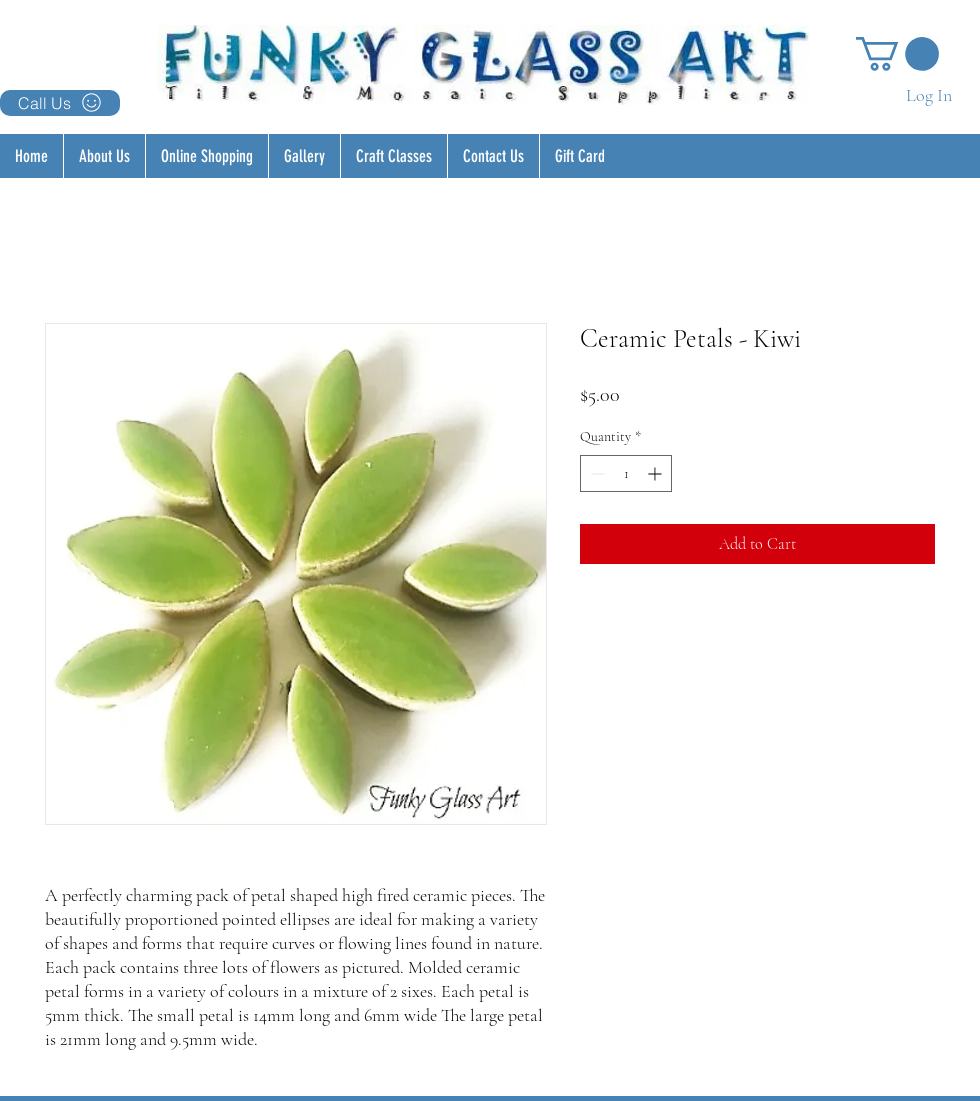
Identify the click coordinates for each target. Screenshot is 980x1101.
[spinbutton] (626, 473)
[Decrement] (595, 473)
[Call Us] (60, 103)
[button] (897, 54)
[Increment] (656, 473)
